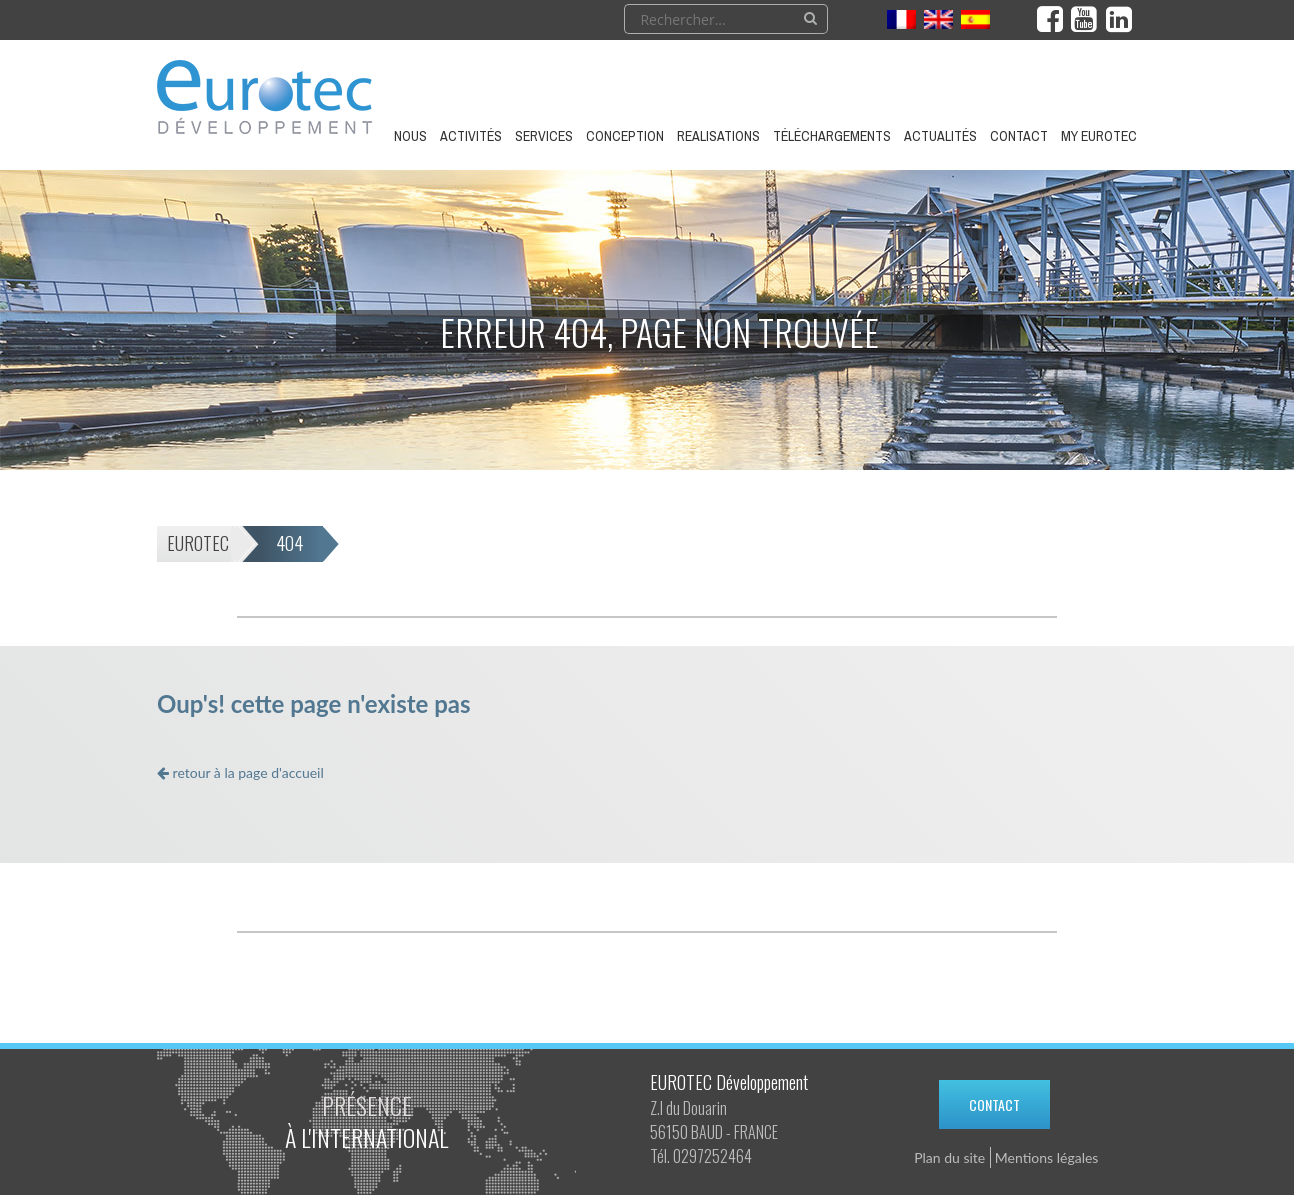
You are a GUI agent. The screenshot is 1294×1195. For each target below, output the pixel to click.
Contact (994, 1104)
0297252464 (712, 1156)
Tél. (660, 1156)
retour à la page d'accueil (240, 772)
